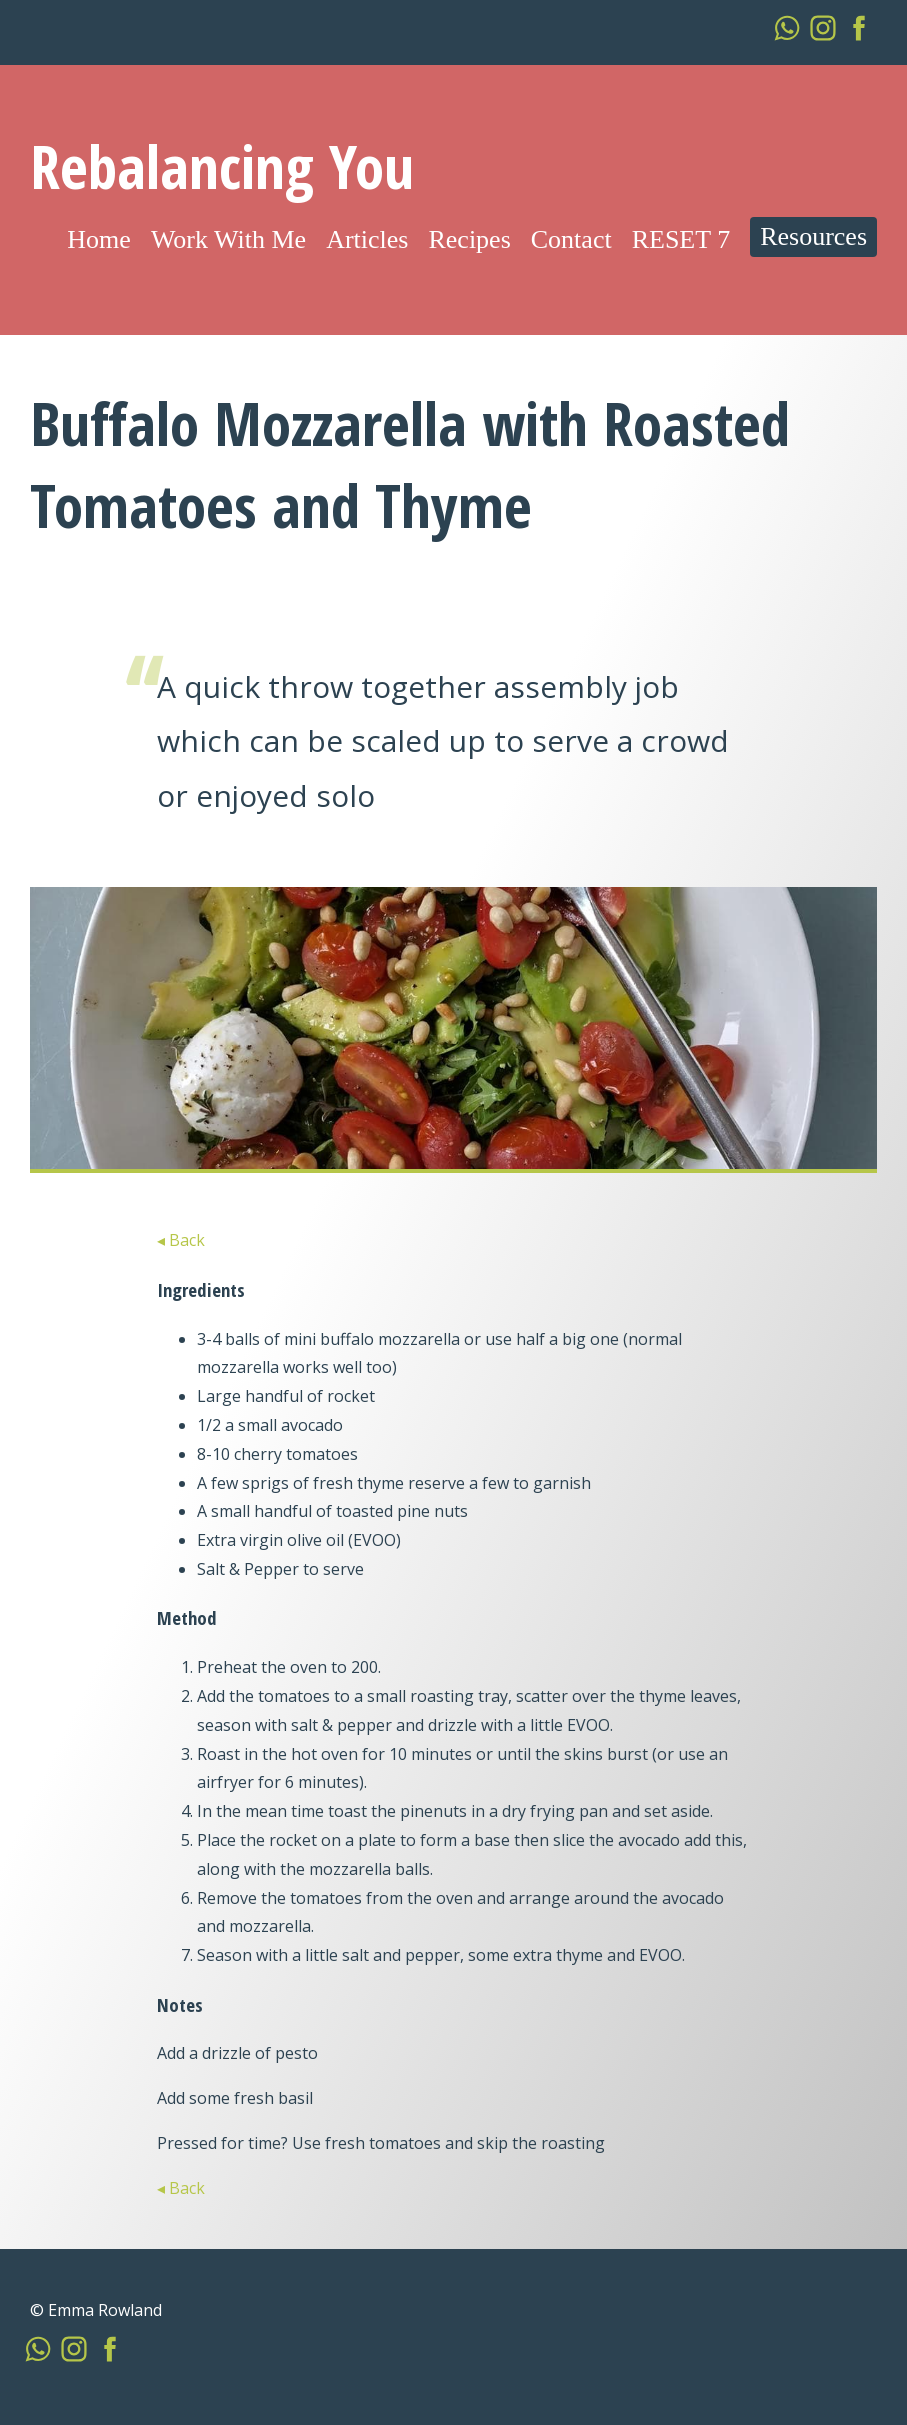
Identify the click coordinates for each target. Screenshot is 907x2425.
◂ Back (181, 1240)
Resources (813, 236)
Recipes (469, 239)
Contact (571, 239)
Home (99, 239)
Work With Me (228, 239)
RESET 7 (681, 239)
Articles (367, 239)
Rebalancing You (222, 166)
